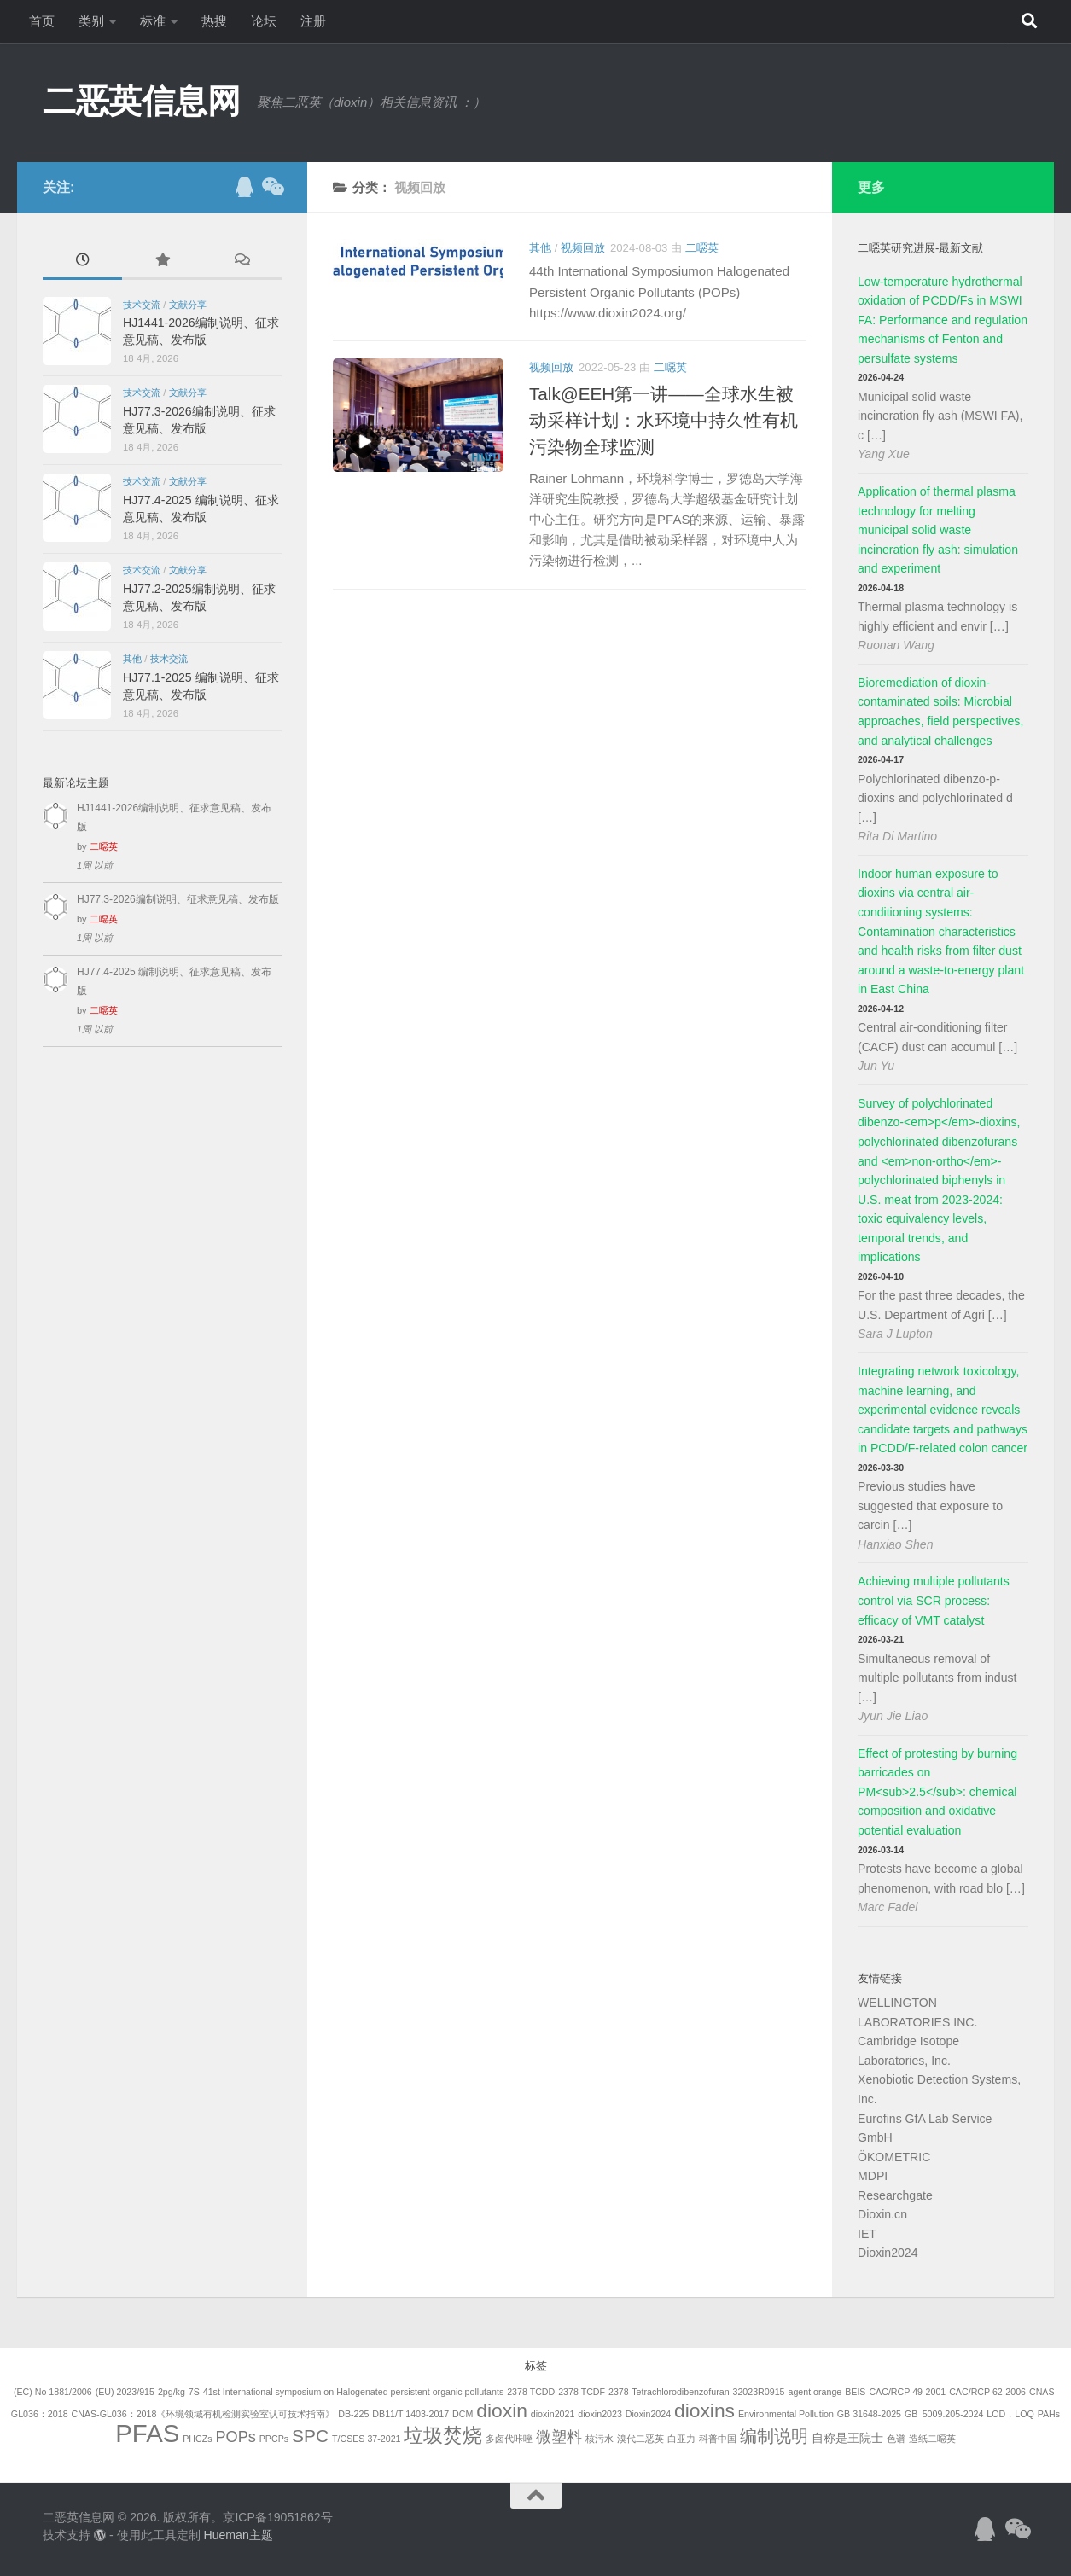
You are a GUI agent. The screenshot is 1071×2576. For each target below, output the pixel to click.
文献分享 (188, 304)
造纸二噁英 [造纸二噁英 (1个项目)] (932, 2439)
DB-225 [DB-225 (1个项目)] (353, 2414)
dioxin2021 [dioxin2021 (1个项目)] (553, 2414)
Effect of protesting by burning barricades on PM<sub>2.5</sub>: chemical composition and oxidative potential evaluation (937, 1792)
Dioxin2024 (888, 2252)
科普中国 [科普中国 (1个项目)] (717, 2439)
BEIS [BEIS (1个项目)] (855, 2392)
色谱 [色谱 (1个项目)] (896, 2439)
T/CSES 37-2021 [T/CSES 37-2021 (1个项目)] (366, 2439)
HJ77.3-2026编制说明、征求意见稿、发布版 (178, 899)
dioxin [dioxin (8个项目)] (501, 2410)
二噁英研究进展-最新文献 (920, 247)
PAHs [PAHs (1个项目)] (1049, 2414)
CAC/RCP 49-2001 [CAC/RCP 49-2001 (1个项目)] (907, 2392)
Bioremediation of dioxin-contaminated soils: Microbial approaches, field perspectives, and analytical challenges (940, 711)
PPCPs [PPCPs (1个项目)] (273, 2439)
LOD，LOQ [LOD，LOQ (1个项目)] (1010, 2414)
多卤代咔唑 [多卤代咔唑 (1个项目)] (509, 2439)
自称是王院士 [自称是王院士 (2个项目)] (847, 2438)
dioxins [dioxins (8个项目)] (704, 2410)
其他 (540, 247)
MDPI (873, 2176)
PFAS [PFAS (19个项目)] (147, 2433)
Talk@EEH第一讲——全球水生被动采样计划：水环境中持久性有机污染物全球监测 (663, 420)
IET (867, 2234)
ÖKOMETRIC (894, 2157)
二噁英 (702, 247)
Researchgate (895, 2195)
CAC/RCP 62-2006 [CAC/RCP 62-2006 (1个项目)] (987, 2392)
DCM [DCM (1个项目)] (462, 2414)
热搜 (214, 21)
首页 (42, 21)
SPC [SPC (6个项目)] (310, 2435)
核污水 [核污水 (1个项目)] (599, 2439)
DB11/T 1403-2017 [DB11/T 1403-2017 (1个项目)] (410, 2414)
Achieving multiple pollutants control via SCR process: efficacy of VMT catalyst (934, 1600)
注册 (313, 21)
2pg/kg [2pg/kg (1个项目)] (171, 2392)
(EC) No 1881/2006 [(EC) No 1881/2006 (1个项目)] (53, 2392)
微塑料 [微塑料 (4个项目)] (559, 2436)
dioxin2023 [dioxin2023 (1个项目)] (600, 2414)
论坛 (263, 21)
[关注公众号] (271, 187)
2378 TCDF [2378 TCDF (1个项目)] (581, 2392)
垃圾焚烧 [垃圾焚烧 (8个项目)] (443, 2435)
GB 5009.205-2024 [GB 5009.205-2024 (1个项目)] (944, 2414)
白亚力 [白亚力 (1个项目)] (681, 2439)
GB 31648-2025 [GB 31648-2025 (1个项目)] (869, 2414)
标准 (153, 21)
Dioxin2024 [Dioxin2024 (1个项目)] (648, 2414)
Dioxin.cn (882, 2214)
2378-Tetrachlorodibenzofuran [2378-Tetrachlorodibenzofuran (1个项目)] (669, 2392)
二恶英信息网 (141, 100)
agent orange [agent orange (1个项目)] (814, 2392)
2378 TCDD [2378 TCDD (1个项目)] (531, 2392)
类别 (91, 21)
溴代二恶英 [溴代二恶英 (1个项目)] (640, 2439)
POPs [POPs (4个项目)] (235, 2436)
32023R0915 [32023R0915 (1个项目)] (758, 2392)
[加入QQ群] (244, 187)
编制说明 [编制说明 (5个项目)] (774, 2436)
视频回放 (583, 247)
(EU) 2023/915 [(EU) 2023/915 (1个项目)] (125, 2392)
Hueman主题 (237, 2535)
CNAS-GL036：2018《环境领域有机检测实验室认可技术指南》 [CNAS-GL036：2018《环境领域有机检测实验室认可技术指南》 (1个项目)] (203, 2414)
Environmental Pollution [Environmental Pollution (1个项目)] (786, 2414)
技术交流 (141, 304)
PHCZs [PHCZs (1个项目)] (197, 2439)
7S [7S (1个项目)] (194, 2392)
